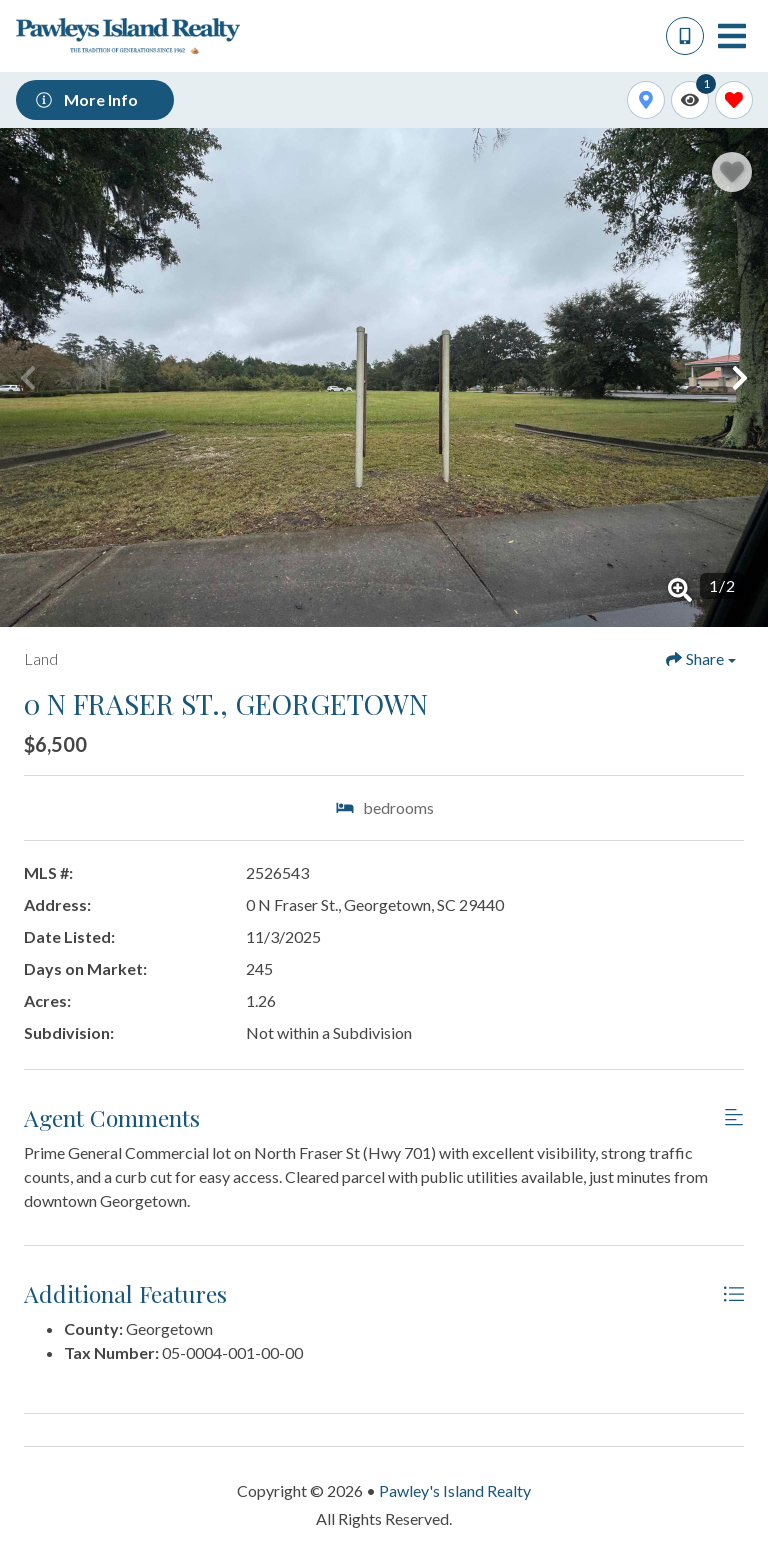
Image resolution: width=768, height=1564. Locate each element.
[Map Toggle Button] (646, 100)
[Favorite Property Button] (732, 172)
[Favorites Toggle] (734, 100)
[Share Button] (701, 659)
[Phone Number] (685, 36)
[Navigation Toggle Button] (732, 36)
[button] (28, 378)
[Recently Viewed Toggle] (690, 100)
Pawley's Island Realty (455, 1490)
